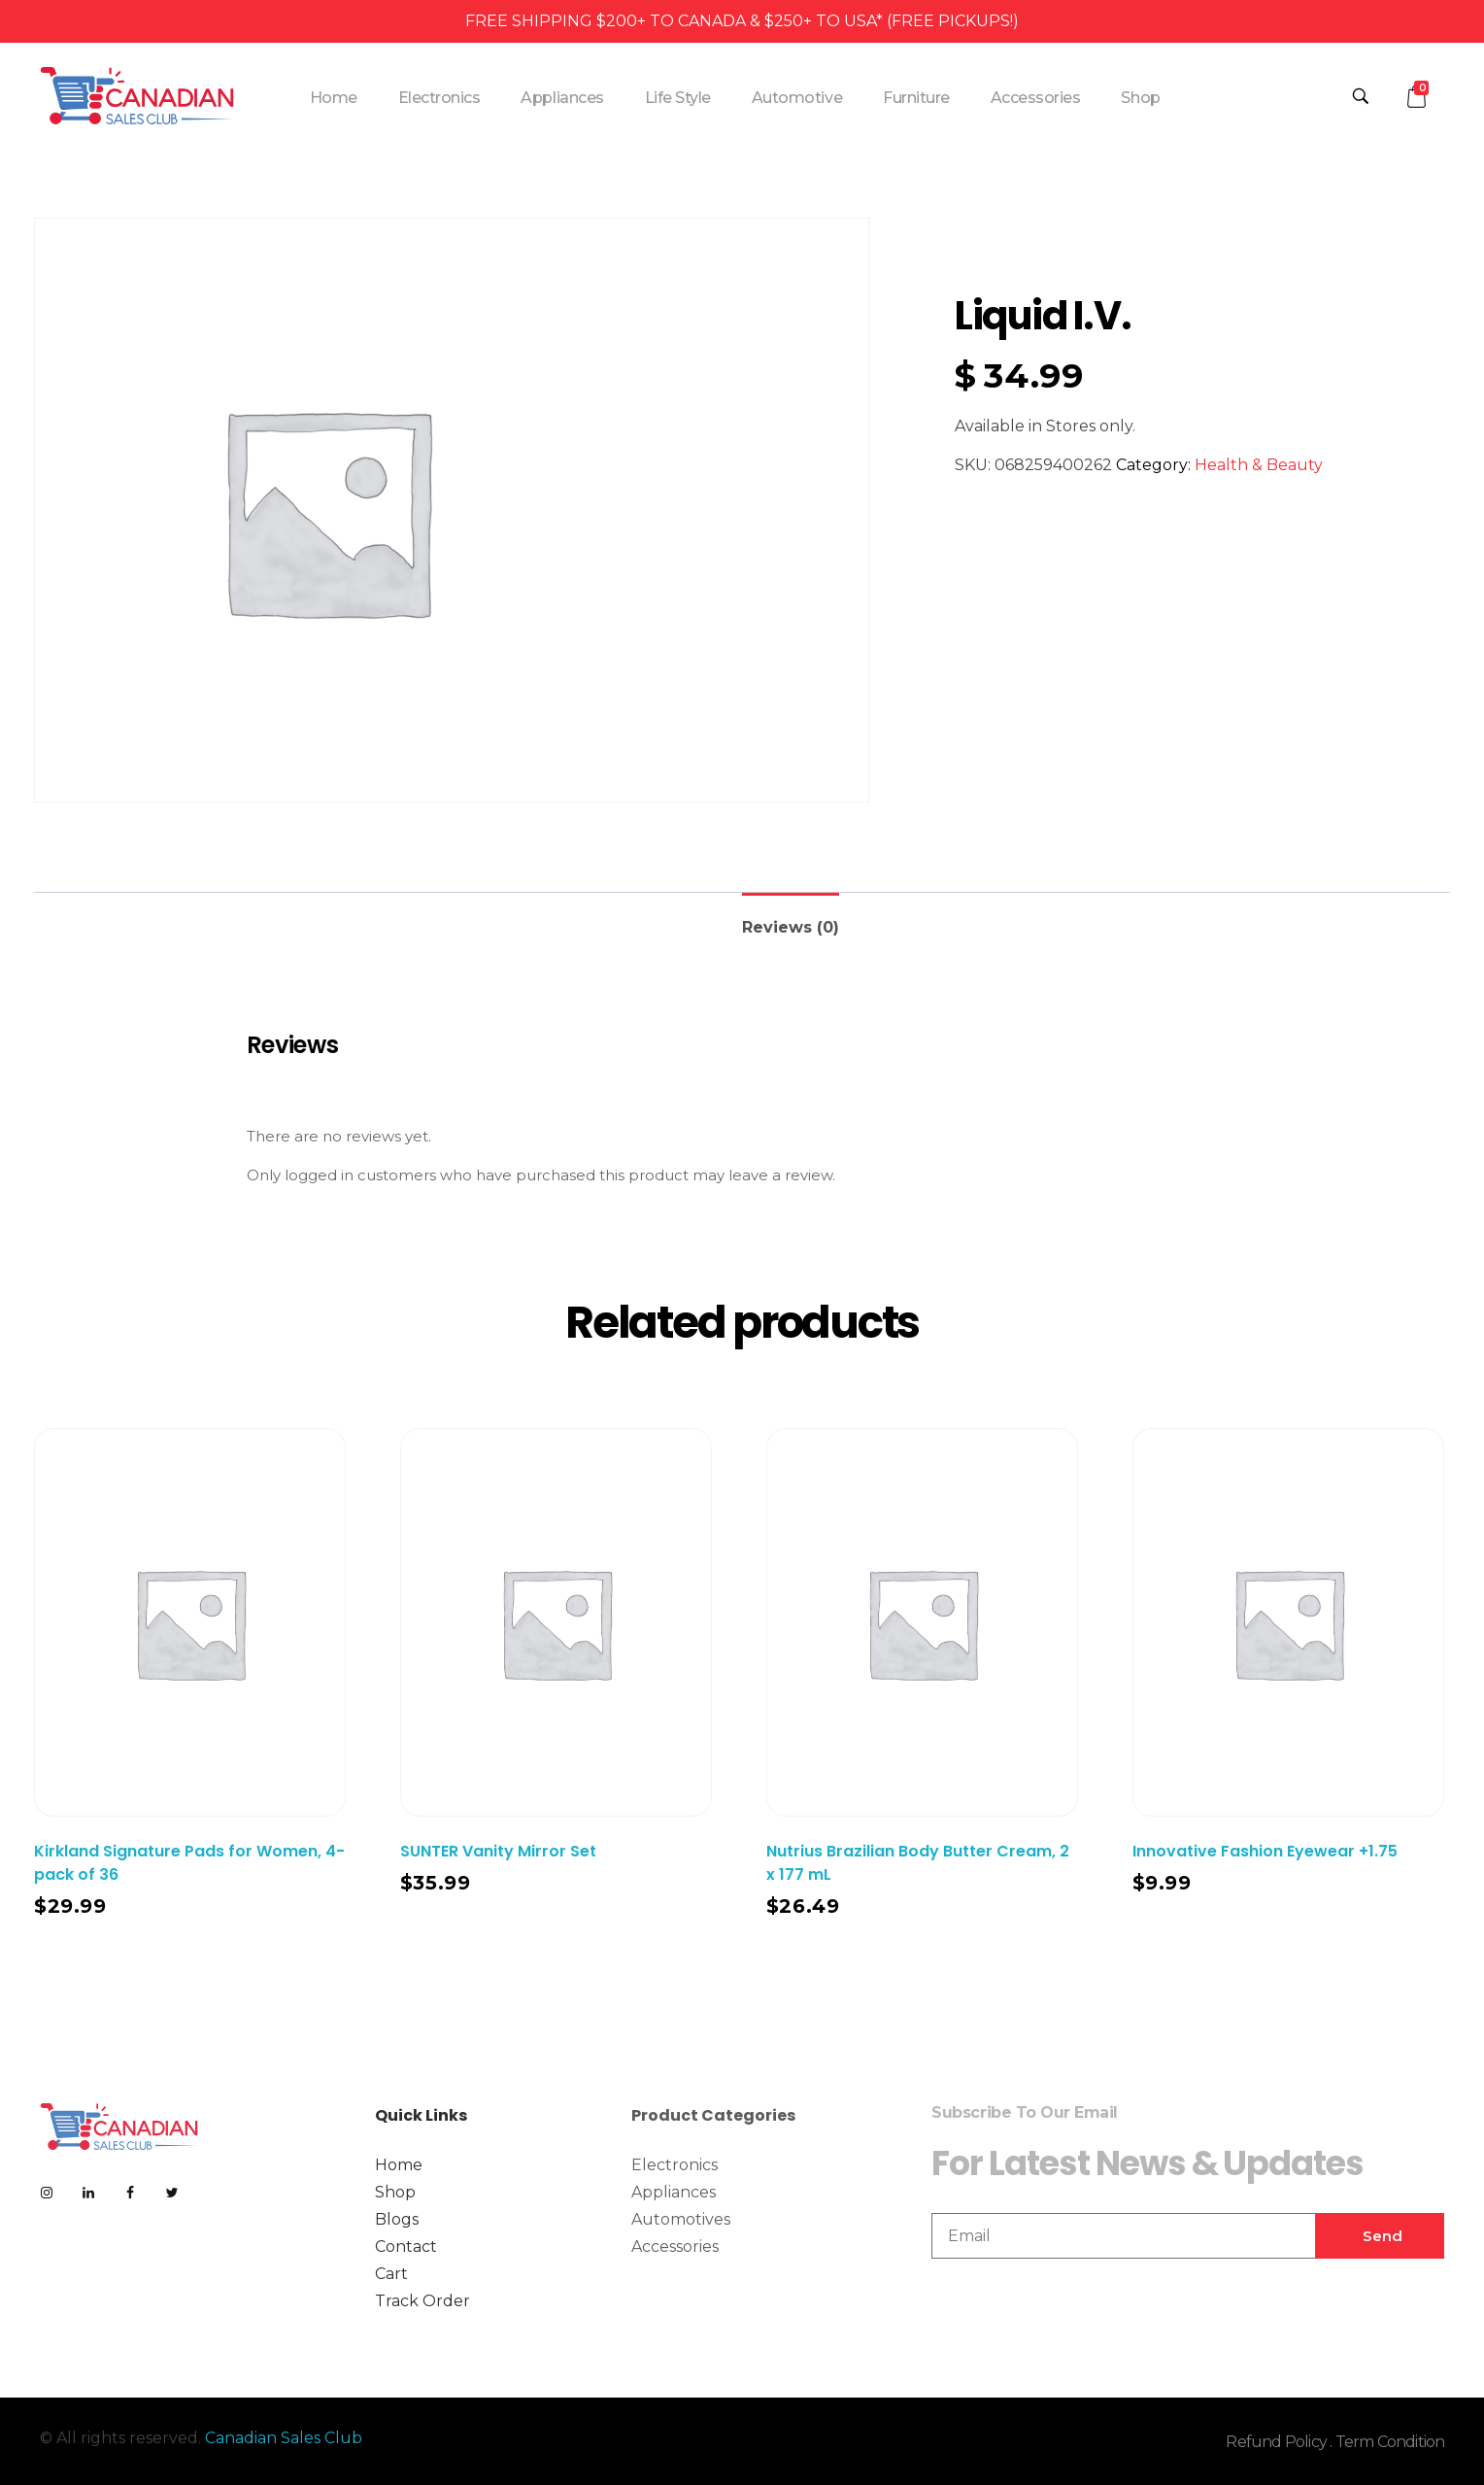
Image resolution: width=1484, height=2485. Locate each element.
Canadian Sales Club (283, 2438)
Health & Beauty (1259, 465)
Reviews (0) (790, 927)
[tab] (790, 919)
